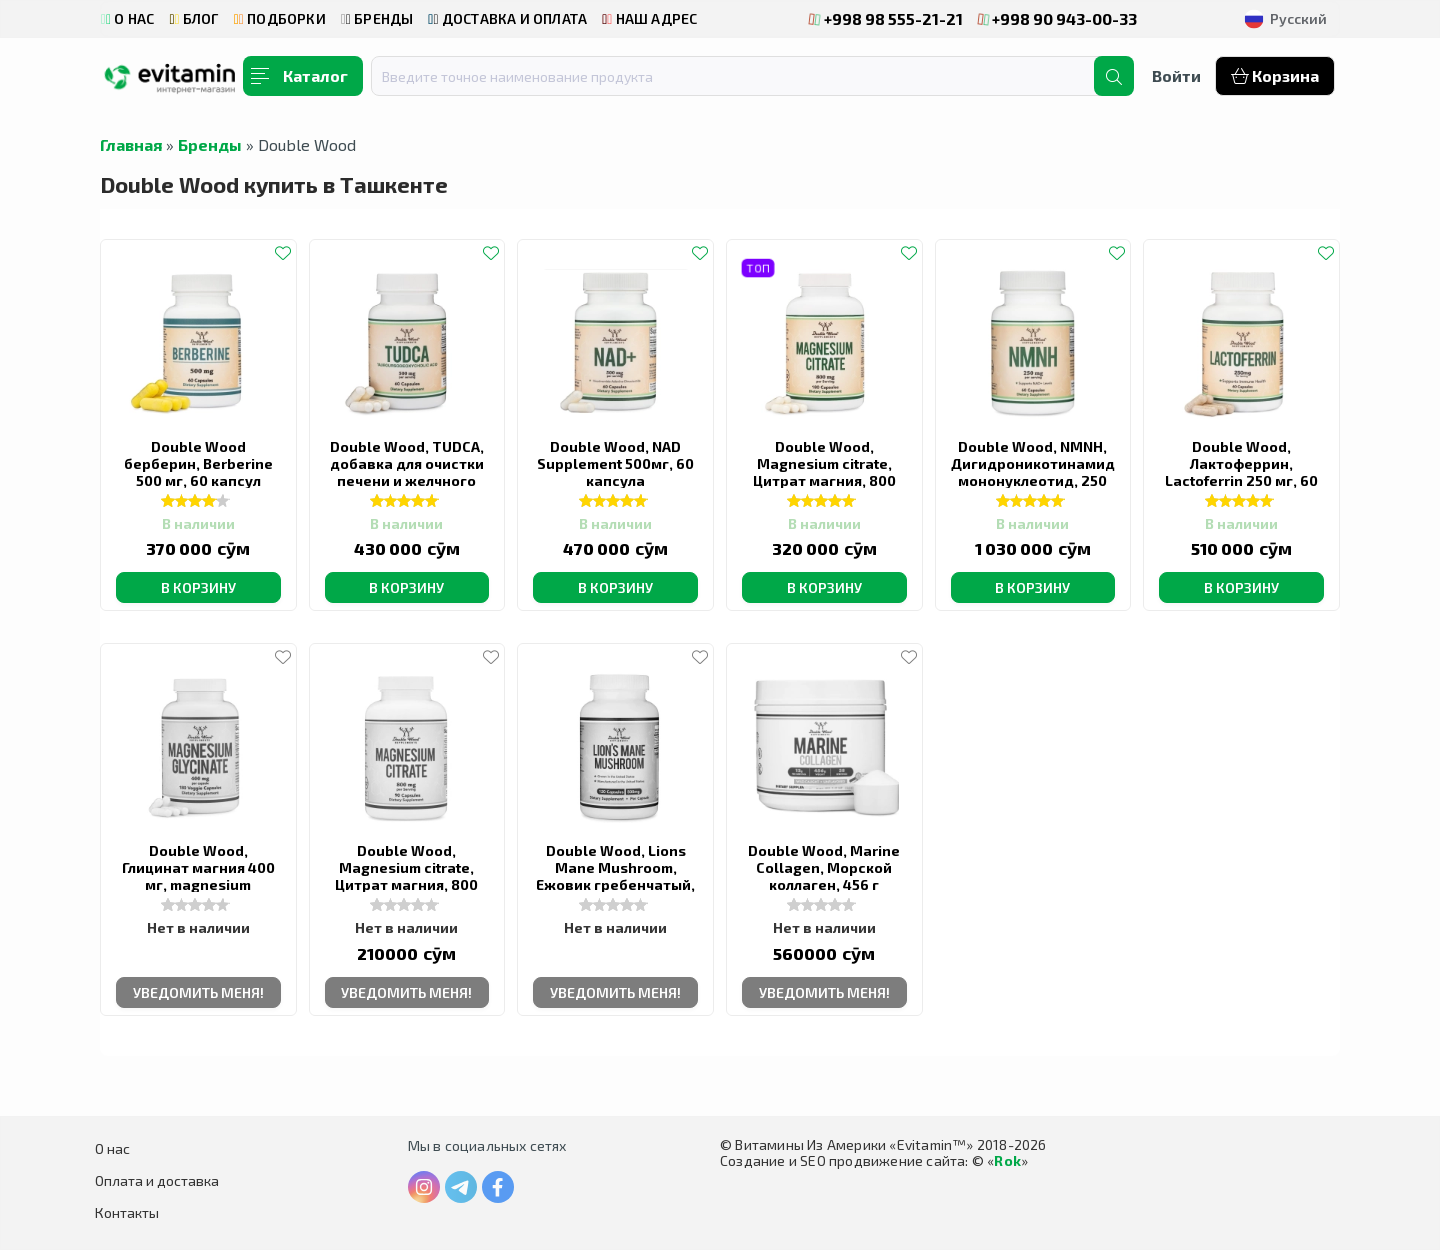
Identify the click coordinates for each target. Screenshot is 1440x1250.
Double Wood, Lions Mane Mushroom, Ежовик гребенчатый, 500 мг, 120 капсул (615, 876)
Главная (131, 144)
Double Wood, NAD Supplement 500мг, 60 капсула (615, 463)
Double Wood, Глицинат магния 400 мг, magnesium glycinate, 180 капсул (198, 876)
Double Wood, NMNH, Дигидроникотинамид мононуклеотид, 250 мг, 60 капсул (1033, 472)
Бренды (210, 144)
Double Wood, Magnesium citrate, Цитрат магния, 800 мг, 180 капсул (824, 472)
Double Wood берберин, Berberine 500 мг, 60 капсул (198, 463)
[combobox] (745, 76)
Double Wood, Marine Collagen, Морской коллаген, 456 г (824, 867)
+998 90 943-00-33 (1058, 18)
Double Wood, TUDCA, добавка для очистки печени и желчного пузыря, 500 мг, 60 (407, 472)
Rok (1007, 1160)
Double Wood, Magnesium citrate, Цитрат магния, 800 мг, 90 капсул (406, 876)
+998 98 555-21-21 (886, 18)
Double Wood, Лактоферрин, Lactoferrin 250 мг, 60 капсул (1241, 472)
